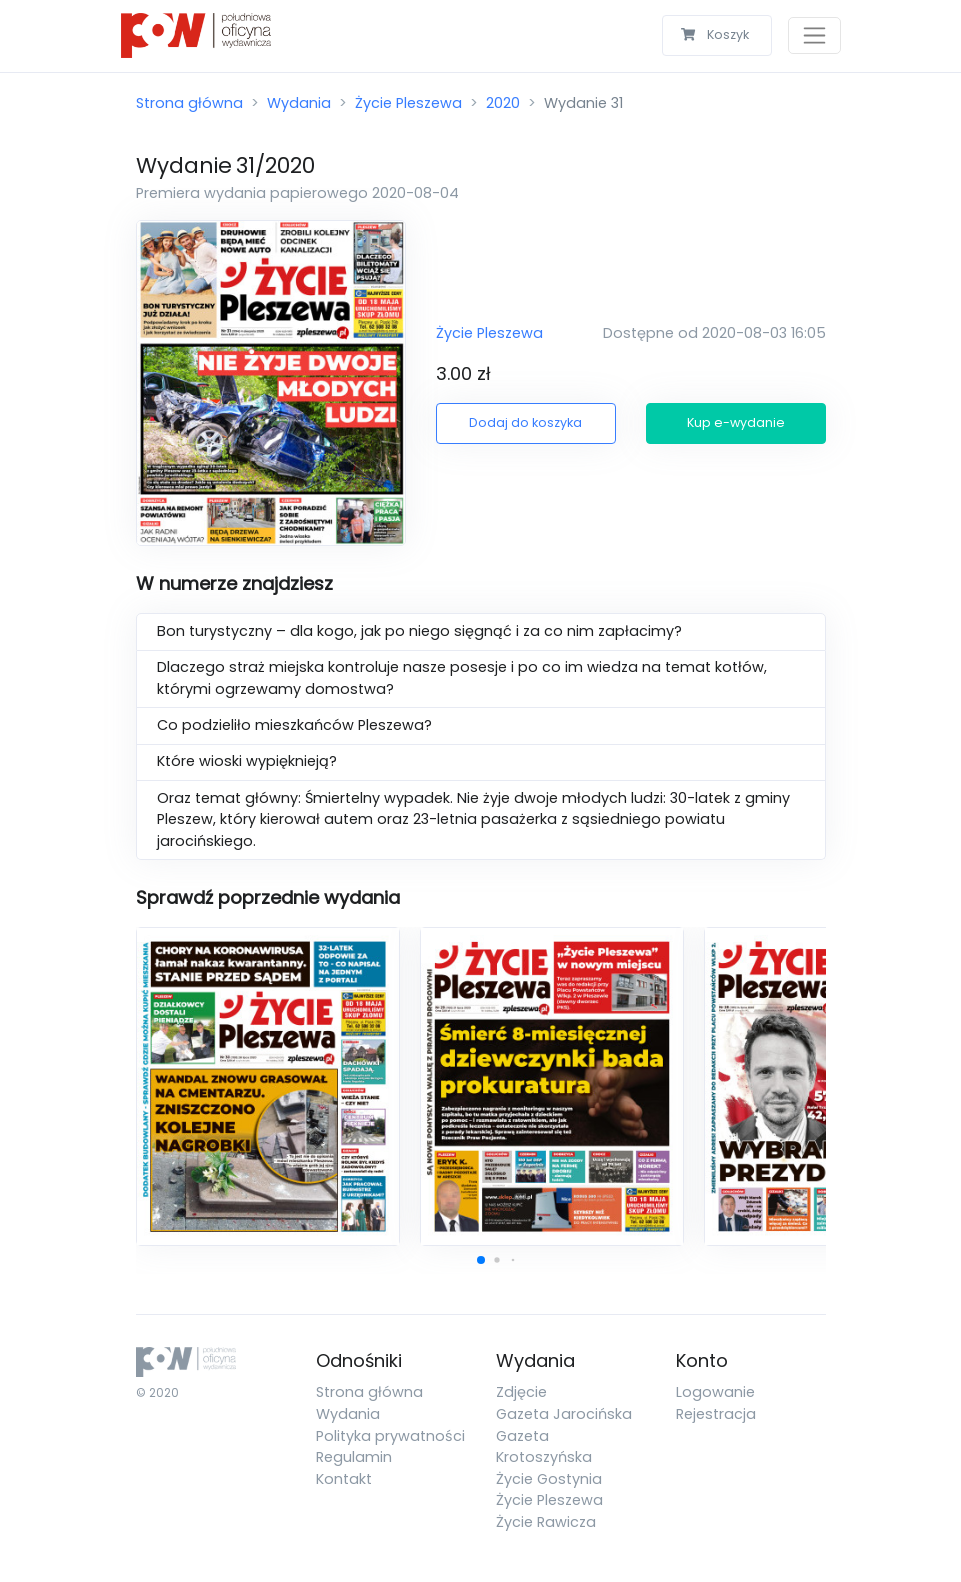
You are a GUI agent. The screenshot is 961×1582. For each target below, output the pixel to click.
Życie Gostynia (549, 1479)
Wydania (299, 103)
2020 (503, 103)
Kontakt (344, 1479)
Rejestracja (716, 1414)
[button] (481, 1260)
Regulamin (354, 1457)
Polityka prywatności (390, 1436)
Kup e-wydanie (736, 422)
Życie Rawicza (546, 1522)
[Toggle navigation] (814, 35)
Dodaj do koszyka (525, 422)
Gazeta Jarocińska (564, 1414)
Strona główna (189, 103)
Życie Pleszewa (408, 103)
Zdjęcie (521, 1392)
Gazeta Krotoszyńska (544, 1447)
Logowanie (715, 1392)
